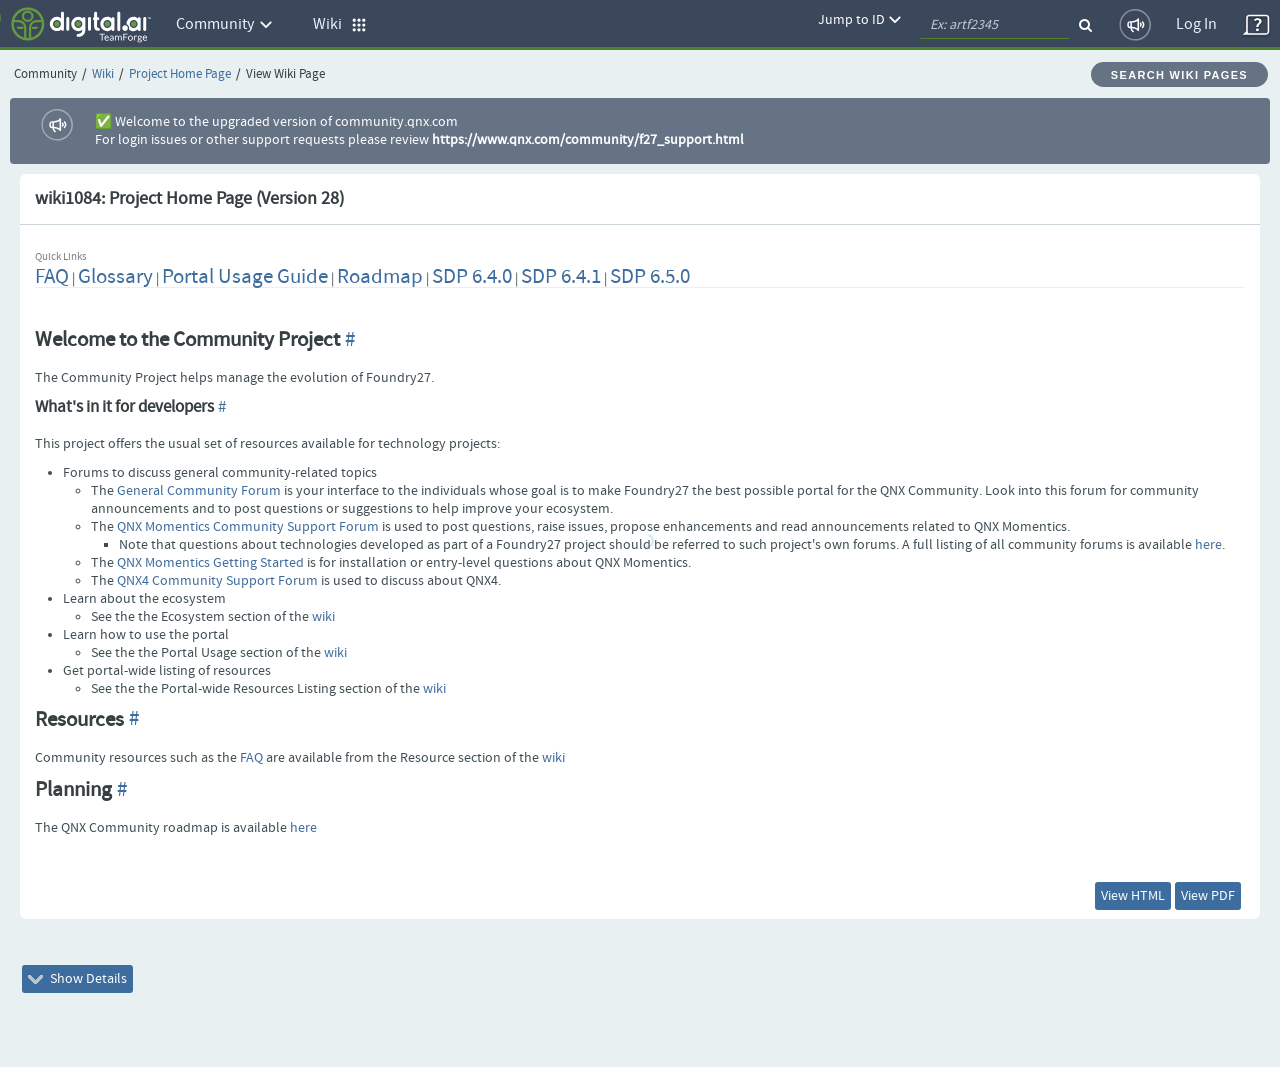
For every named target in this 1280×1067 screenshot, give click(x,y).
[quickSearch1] (995, 25)
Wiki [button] (340, 24)
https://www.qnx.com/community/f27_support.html (588, 140)
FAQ (52, 277)
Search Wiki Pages (1179, 75)
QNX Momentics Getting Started (210, 563)
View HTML (1133, 896)
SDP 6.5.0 (650, 277)
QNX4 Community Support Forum (217, 581)
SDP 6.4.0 (472, 277)
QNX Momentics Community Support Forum (248, 527)
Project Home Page (180, 74)
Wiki (103, 74)
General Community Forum (199, 491)
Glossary (115, 277)
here (1208, 545)
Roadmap (380, 277)
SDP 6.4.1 (561, 277)
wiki (323, 617)
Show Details (77, 979)
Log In (1196, 24)
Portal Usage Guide (245, 277)
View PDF (1208, 896)
